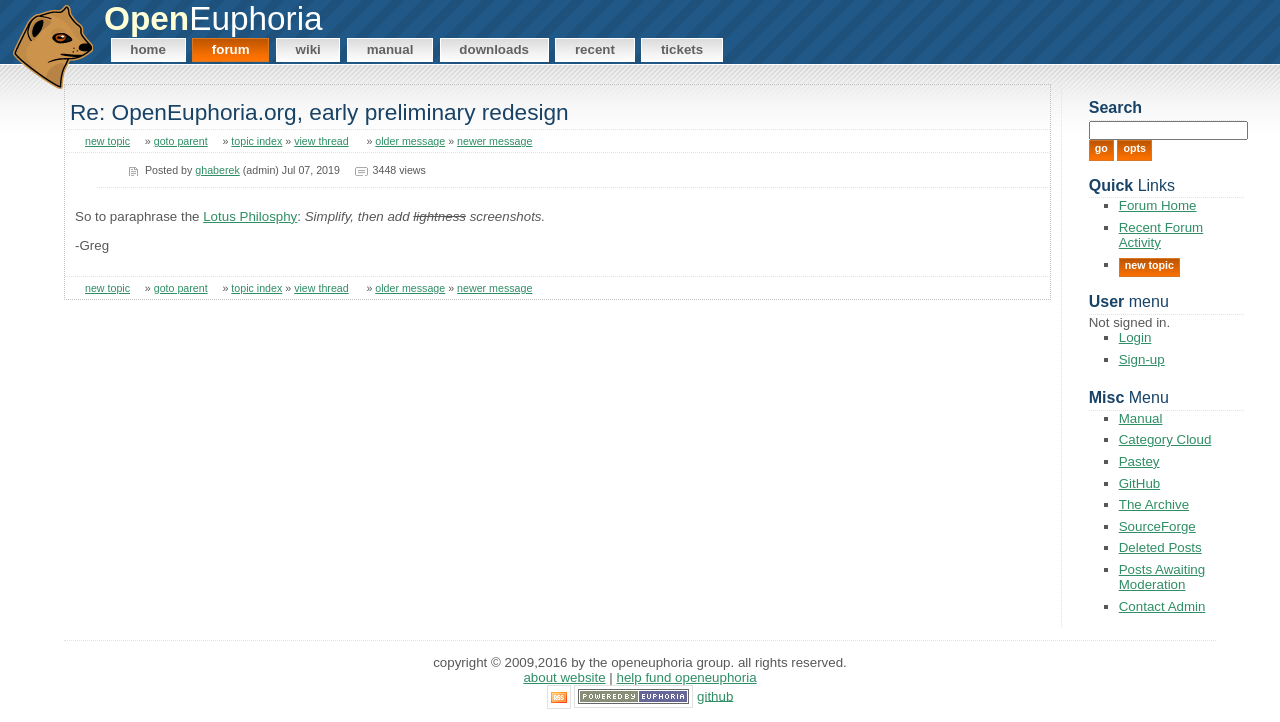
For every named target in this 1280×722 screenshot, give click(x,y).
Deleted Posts (1160, 547)
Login (1135, 337)
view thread (321, 141)
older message (410, 141)
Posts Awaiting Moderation (1162, 577)
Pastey (1139, 461)
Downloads (494, 49)
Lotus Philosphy (250, 216)
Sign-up (1142, 359)
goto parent (181, 141)
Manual (390, 49)
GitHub (1139, 483)
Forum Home (1158, 205)
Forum (231, 49)
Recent (595, 49)
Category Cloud (1165, 439)
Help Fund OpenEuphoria (687, 677)
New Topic (1149, 265)
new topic (107, 141)
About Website (564, 677)
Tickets (682, 49)
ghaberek (217, 170)
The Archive (1154, 504)
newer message (494, 141)
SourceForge (1157, 526)
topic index (256, 141)
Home (148, 49)
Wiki (308, 49)
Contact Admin (1162, 606)
